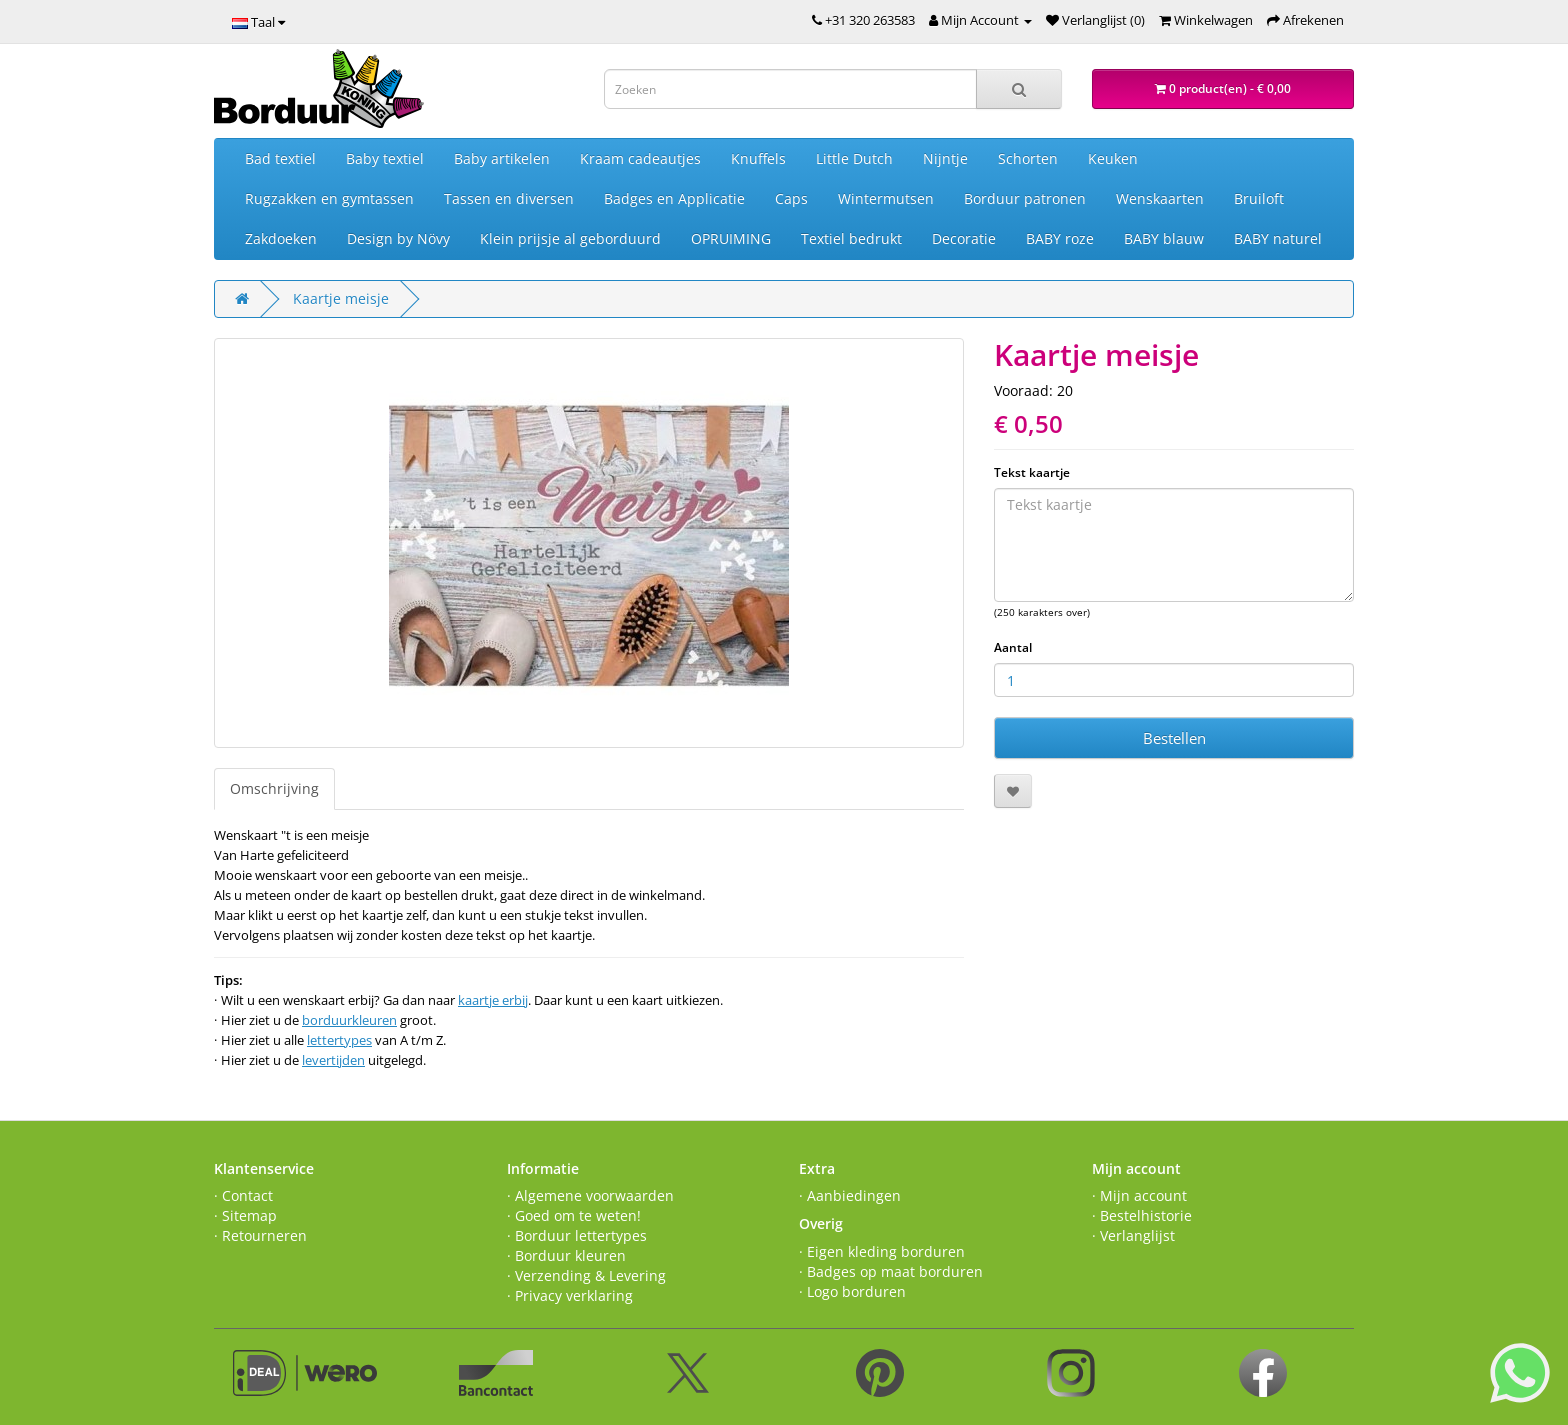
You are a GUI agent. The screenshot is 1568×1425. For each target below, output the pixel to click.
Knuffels (758, 158)
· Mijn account (1139, 1195)
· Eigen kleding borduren (882, 1251)
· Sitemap (245, 1215)
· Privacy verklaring (570, 1295)
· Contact (243, 1195)
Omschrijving (274, 788)
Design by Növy (398, 238)
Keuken (1113, 158)
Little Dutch (854, 158)
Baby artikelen (502, 158)
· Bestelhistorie (1142, 1215)
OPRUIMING (731, 238)
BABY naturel (1278, 238)
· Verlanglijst (1133, 1235)
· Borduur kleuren (566, 1255)
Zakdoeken (281, 238)
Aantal (1013, 647)
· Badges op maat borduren (891, 1271)
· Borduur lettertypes (577, 1235)
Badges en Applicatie (674, 198)
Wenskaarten (1160, 198)
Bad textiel (280, 158)
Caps (791, 198)
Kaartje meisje (341, 298)
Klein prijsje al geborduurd (570, 238)
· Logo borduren (852, 1291)
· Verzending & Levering (586, 1275)
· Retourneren (260, 1235)
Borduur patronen (1025, 198)
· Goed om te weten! (574, 1215)
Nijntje (945, 158)
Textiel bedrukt (851, 238)
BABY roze (1060, 238)
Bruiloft (1259, 198)
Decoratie (964, 238)
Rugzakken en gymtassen (329, 198)
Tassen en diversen (509, 198)
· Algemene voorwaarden (590, 1195)
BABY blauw (1164, 238)
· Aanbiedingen (850, 1195)
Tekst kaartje (1032, 472)
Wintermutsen (886, 198)
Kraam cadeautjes (640, 158)
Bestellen (1174, 738)
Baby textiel (385, 158)
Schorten (1028, 158)
